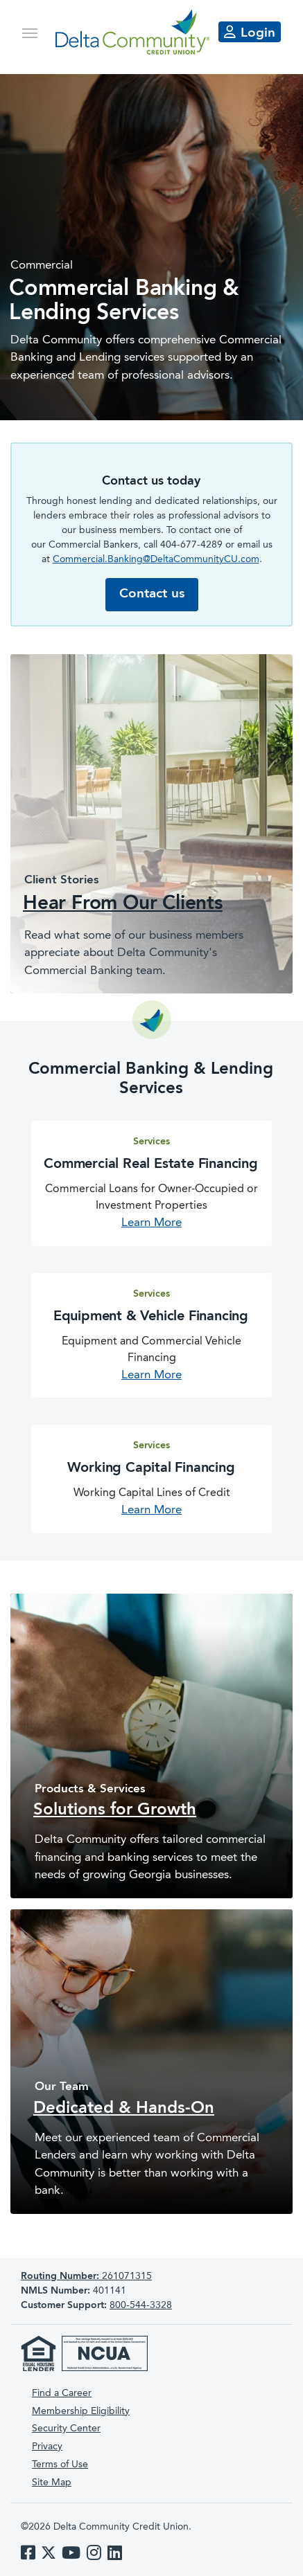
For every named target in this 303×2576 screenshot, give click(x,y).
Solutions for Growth (114, 1810)
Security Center (66, 2428)
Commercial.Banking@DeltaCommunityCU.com (156, 559)
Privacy (47, 2446)
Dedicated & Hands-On (123, 2108)
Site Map (51, 2482)
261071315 (86, 2276)
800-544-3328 (141, 2305)
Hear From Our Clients (123, 904)
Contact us (151, 594)
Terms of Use (60, 2464)
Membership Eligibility (81, 2411)
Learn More (151, 1223)
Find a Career (62, 2393)
